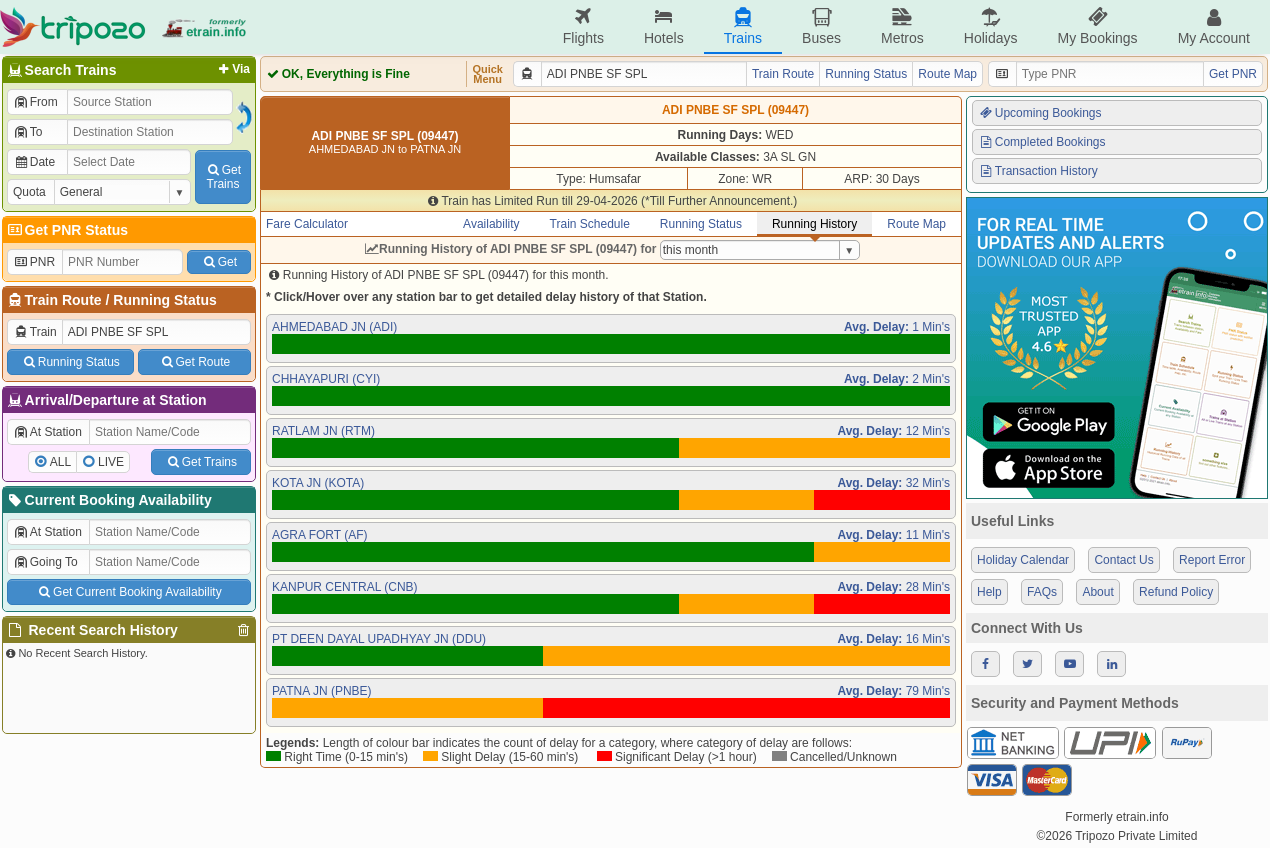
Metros (902, 26)
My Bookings (1097, 26)
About (1097, 592)
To (27, 132)
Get (219, 262)
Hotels (664, 26)
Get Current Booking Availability (128, 592)
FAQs (1042, 592)
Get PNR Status (66, 230)
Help (989, 592)
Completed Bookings (1042, 142)
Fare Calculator (307, 224)
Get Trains (201, 462)
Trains (743, 26)
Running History (814, 224)
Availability (491, 224)
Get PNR (1233, 74)
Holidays (991, 26)
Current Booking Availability (108, 500)
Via (232, 69)
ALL (60, 462)
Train (35, 332)
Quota (29, 192)
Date (34, 162)
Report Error (1212, 560)
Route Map (947, 74)
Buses (821, 26)
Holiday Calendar (1023, 560)
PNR (34, 262)
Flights (583, 26)
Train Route (63, 300)
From (35, 102)
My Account (1214, 26)
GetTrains (223, 177)
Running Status (164, 300)
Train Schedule (590, 224)
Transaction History (1038, 171)
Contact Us (1123, 560)
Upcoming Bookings (1040, 113)
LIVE (111, 462)
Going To (45, 562)
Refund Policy (1176, 592)
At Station (47, 432)
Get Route (194, 362)
